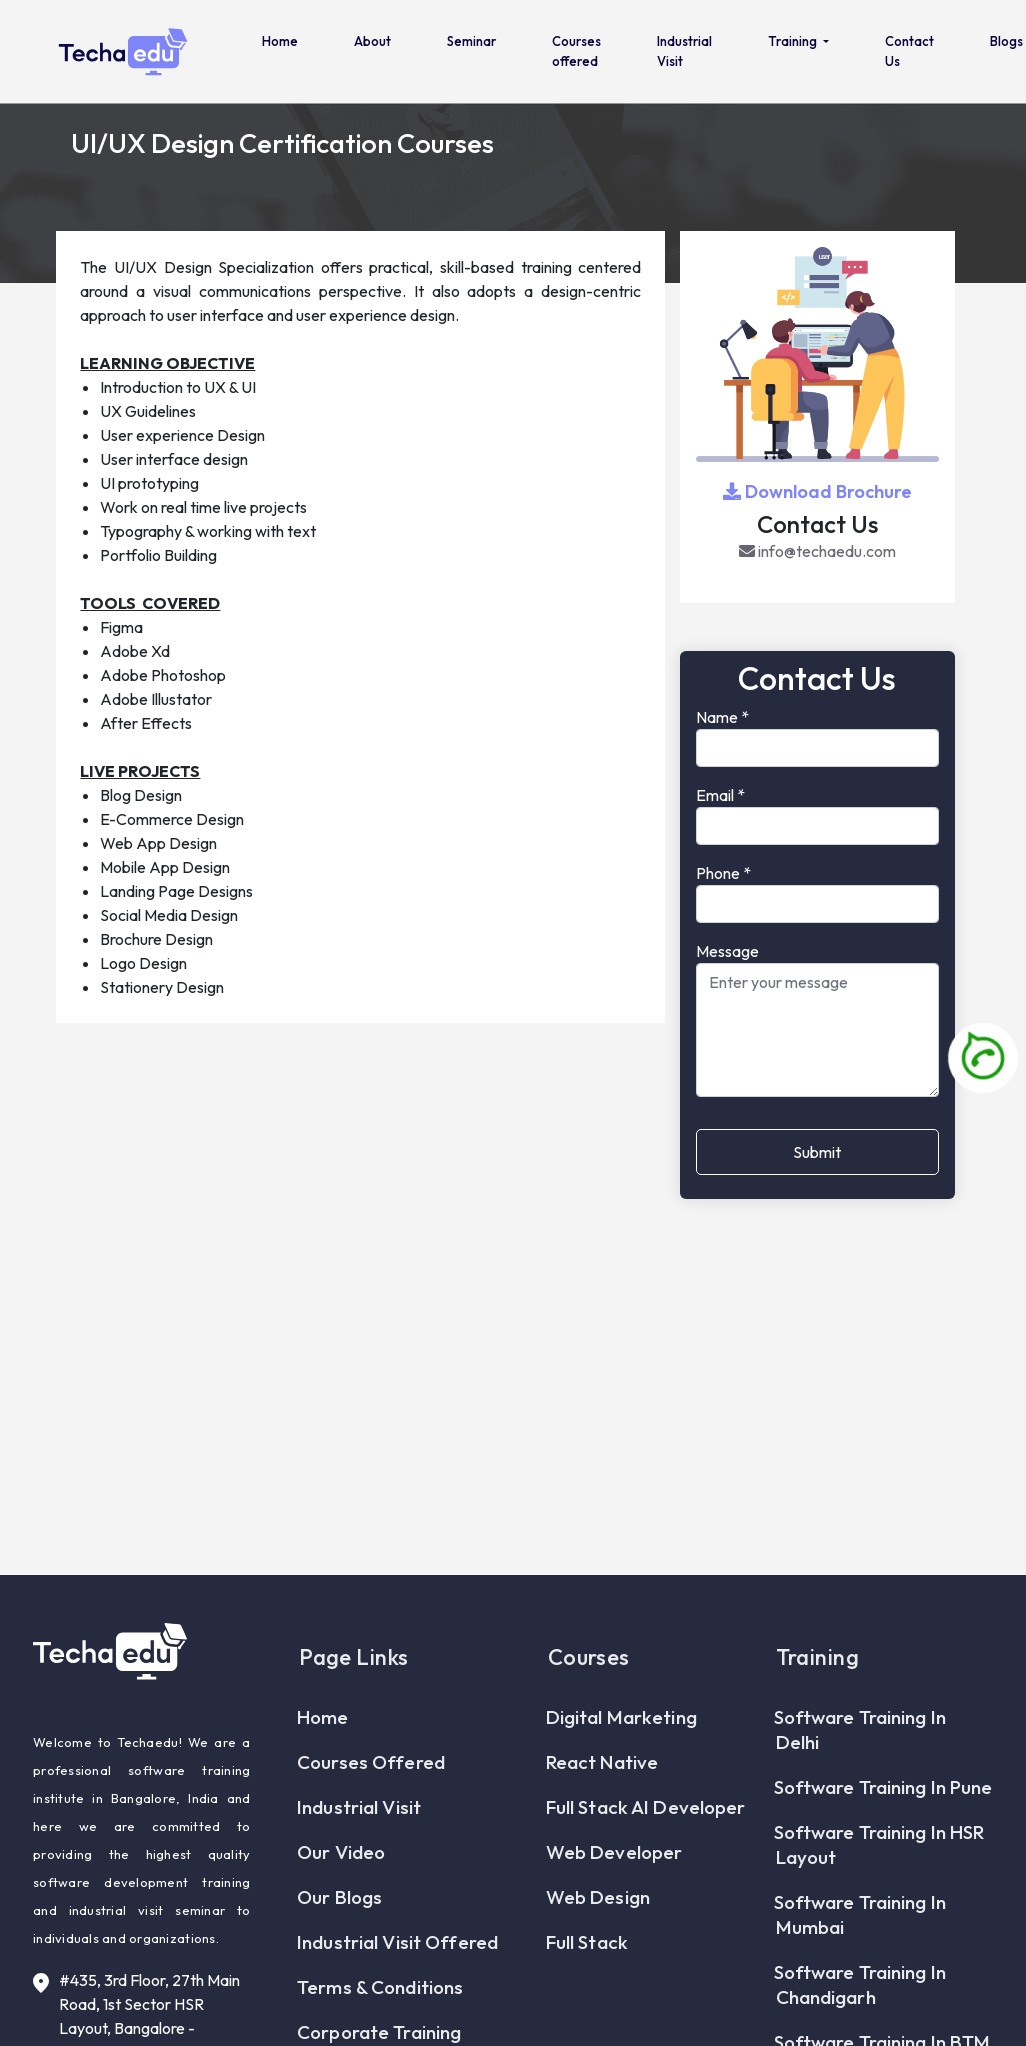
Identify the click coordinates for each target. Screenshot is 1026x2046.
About (372, 41)
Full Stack (588, 1990)
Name (722, 717)
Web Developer (615, 1900)
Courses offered (576, 51)
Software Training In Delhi (861, 1777)
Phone (723, 873)
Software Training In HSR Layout (880, 1892)
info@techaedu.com (817, 551)
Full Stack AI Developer (647, 1855)
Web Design (599, 1945)
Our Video (342, 1900)
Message (727, 951)
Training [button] (794, 41)
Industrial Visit (684, 51)
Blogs (1006, 41)
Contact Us (909, 51)
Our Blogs (340, 1945)
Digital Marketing (622, 1765)
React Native (603, 1810)
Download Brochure (817, 491)
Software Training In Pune (884, 1835)
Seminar (471, 41)
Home (280, 41)
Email (720, 795)
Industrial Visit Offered (398, 1990)
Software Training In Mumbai (861, 1962)
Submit (817, 1152)
